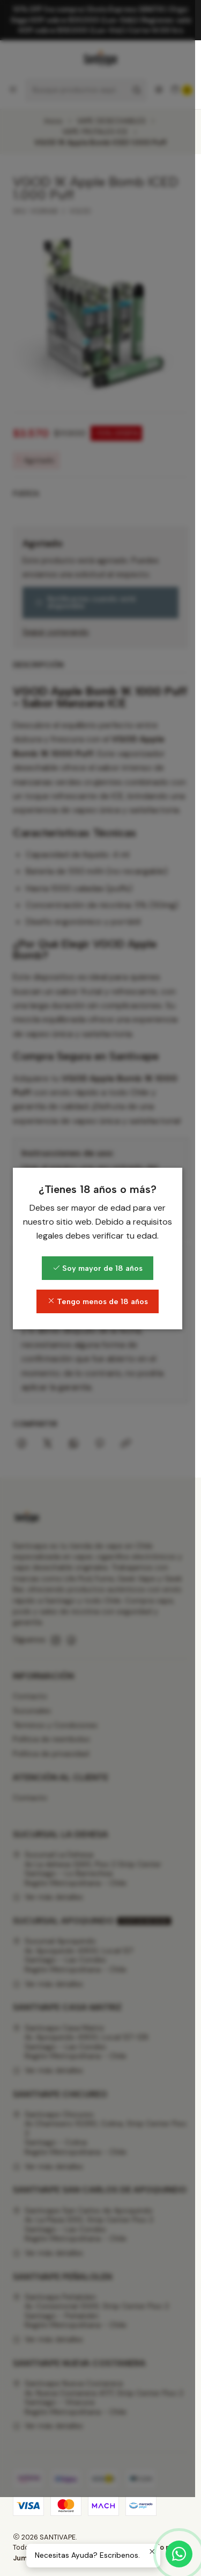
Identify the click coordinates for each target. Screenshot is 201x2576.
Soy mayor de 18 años (101, 1308)
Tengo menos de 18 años (100, 1341)
